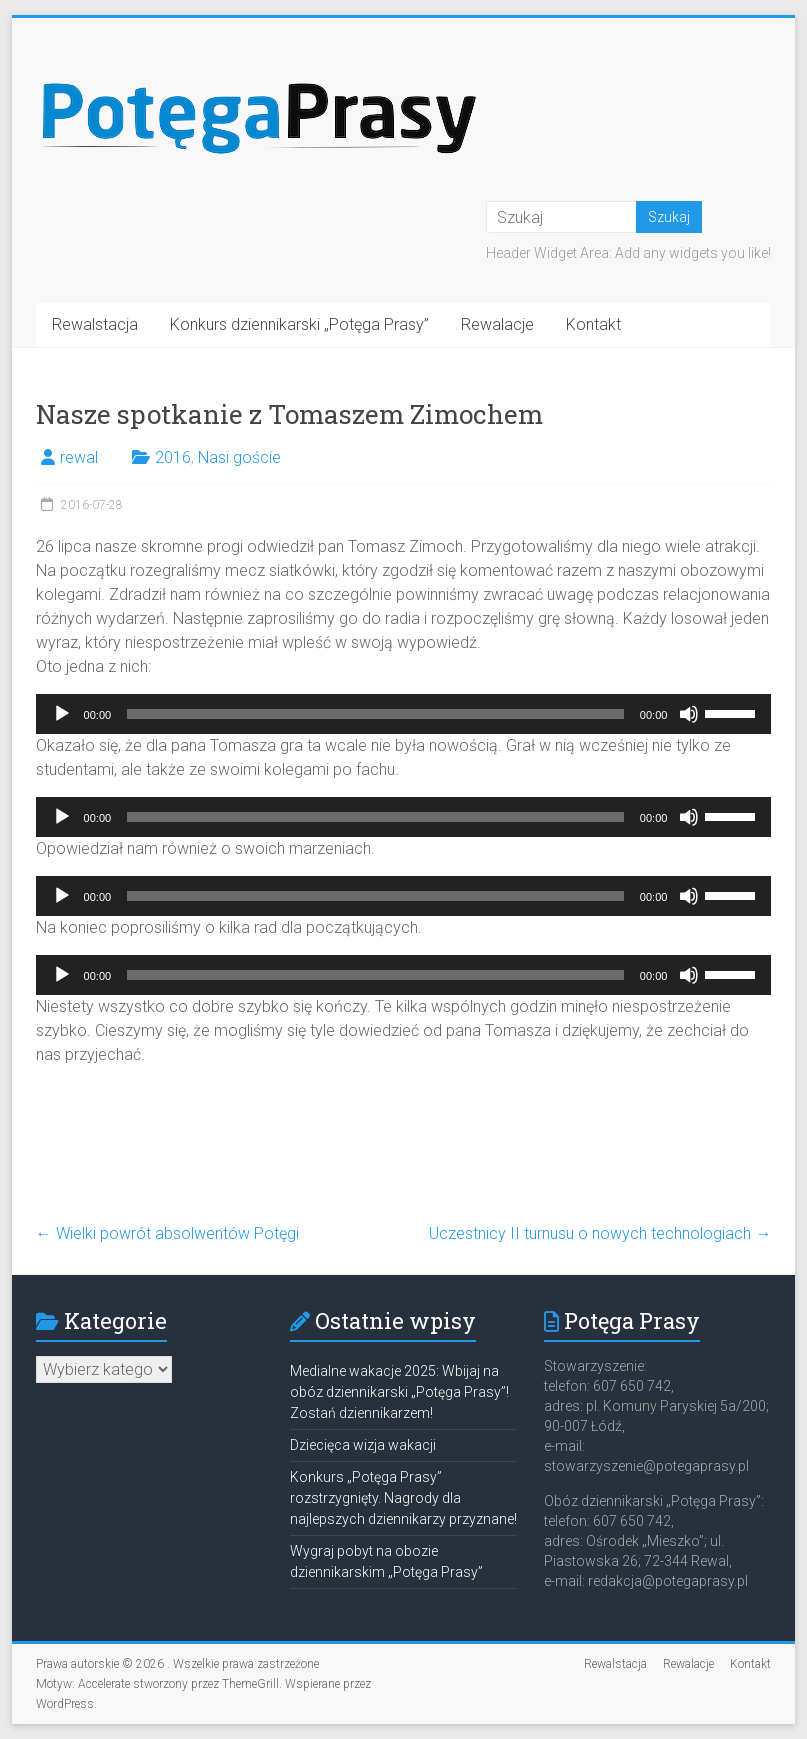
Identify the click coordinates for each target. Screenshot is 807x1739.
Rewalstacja (95, 324)
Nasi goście (239, 457)
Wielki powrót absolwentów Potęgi (167, 1233)
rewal (79, 457)
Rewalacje (497, 324)
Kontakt (593, 324)
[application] (404, 714)
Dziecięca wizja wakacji (363, 1445)
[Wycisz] (689, 714)
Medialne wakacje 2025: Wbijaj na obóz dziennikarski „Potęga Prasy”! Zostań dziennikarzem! (399, 1392)
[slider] (375, 714)
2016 (173, 457)
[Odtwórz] (62, 714)
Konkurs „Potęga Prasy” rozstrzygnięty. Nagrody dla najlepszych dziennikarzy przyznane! (403, 1498)
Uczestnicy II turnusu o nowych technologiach (600, 1233)
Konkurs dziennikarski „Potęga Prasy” (299, 324)
